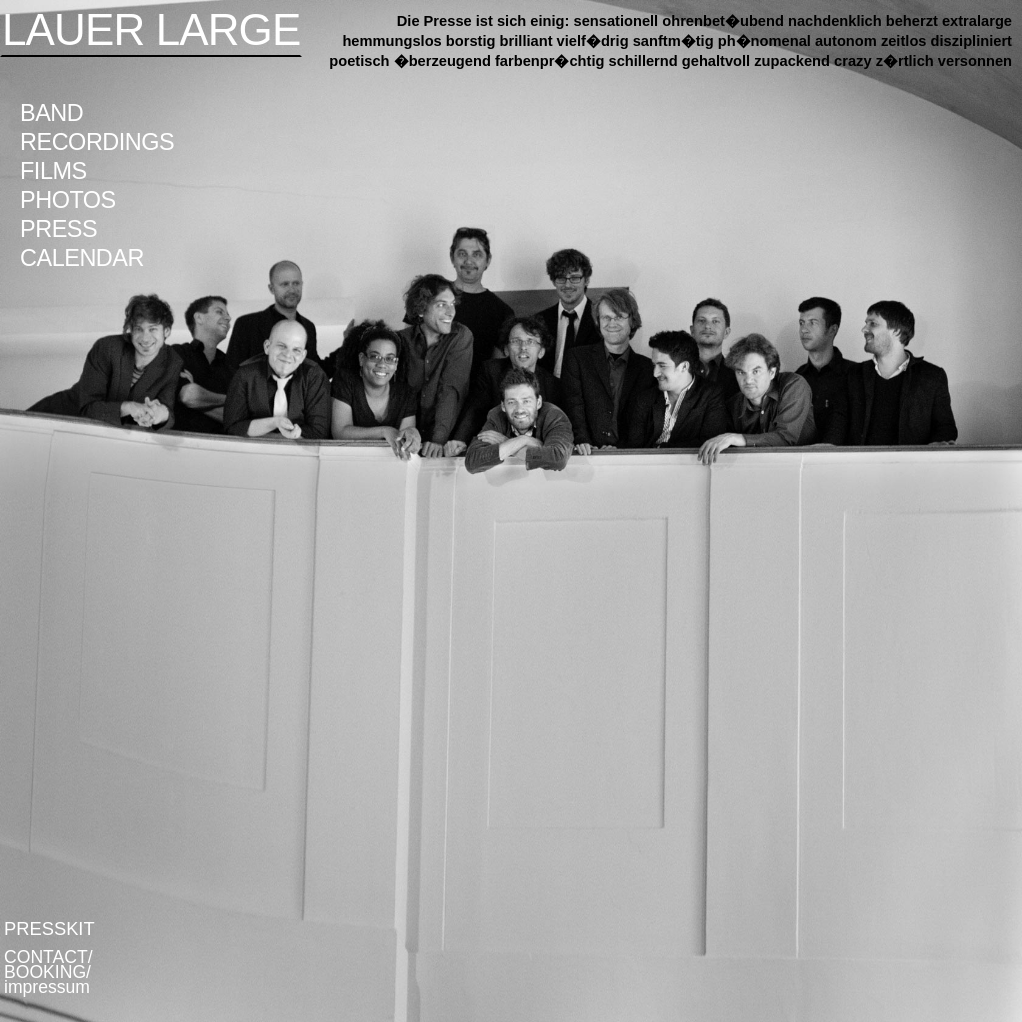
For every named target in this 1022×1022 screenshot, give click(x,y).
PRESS (58, 229)
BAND (51, 113)
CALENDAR (82, 258)
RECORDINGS (97, 142)
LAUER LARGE (151, 29)
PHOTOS (68, 200)
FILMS (53, 171)
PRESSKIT (49, 928)
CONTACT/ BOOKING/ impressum (48, 972)
